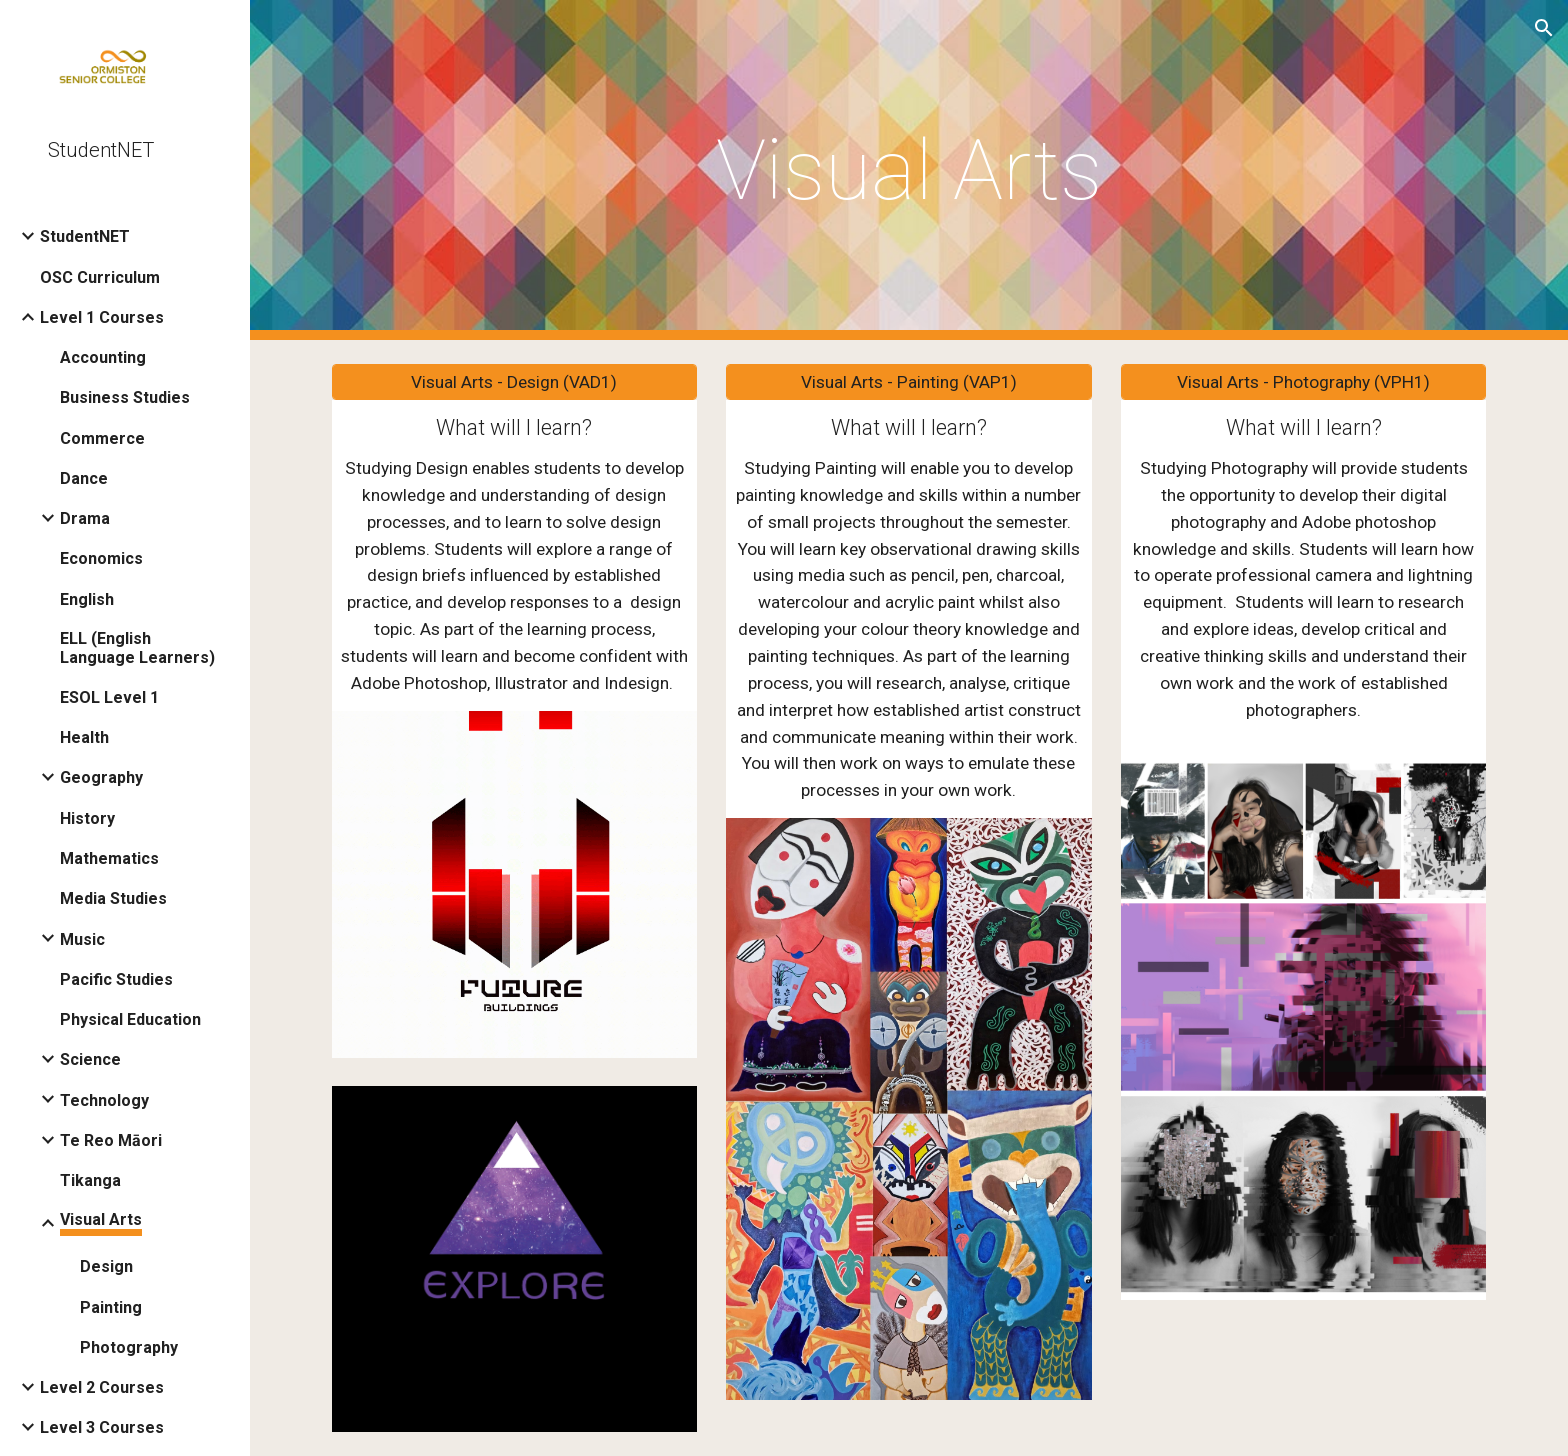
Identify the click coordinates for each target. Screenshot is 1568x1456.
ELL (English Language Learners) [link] (137, 648)
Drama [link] (85, 518)
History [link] (87, 818)
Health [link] (84, 737)
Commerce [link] (102, 438)
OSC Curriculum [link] (100, 277)
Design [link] (106, 1266)
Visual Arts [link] (101, 1219)
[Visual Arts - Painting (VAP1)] (908, 382)
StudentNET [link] (85, 236)
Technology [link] (104, 1100)
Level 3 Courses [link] (102, 1427)
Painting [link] (111, 1307)
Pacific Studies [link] (116, 979)
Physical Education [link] (130, 1019)
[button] (1544, 28)
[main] (909, 170)
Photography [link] (129, 1347)
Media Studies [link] (113, 898)
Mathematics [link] (109, 858)
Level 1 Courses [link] (102, 317)
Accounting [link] (103, 357)
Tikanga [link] (90, 1180)
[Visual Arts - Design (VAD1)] (514, 382)
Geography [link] (101, 777)
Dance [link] (84, 478)
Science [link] (90, 1059)
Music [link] (82, 939)
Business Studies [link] (125, 397)
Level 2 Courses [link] (102, 1387)
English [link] (87, 599)
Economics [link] (101, 558)
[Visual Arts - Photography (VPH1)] (1303, 382)
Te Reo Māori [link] (111, 1140)
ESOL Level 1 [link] (109, 697)
